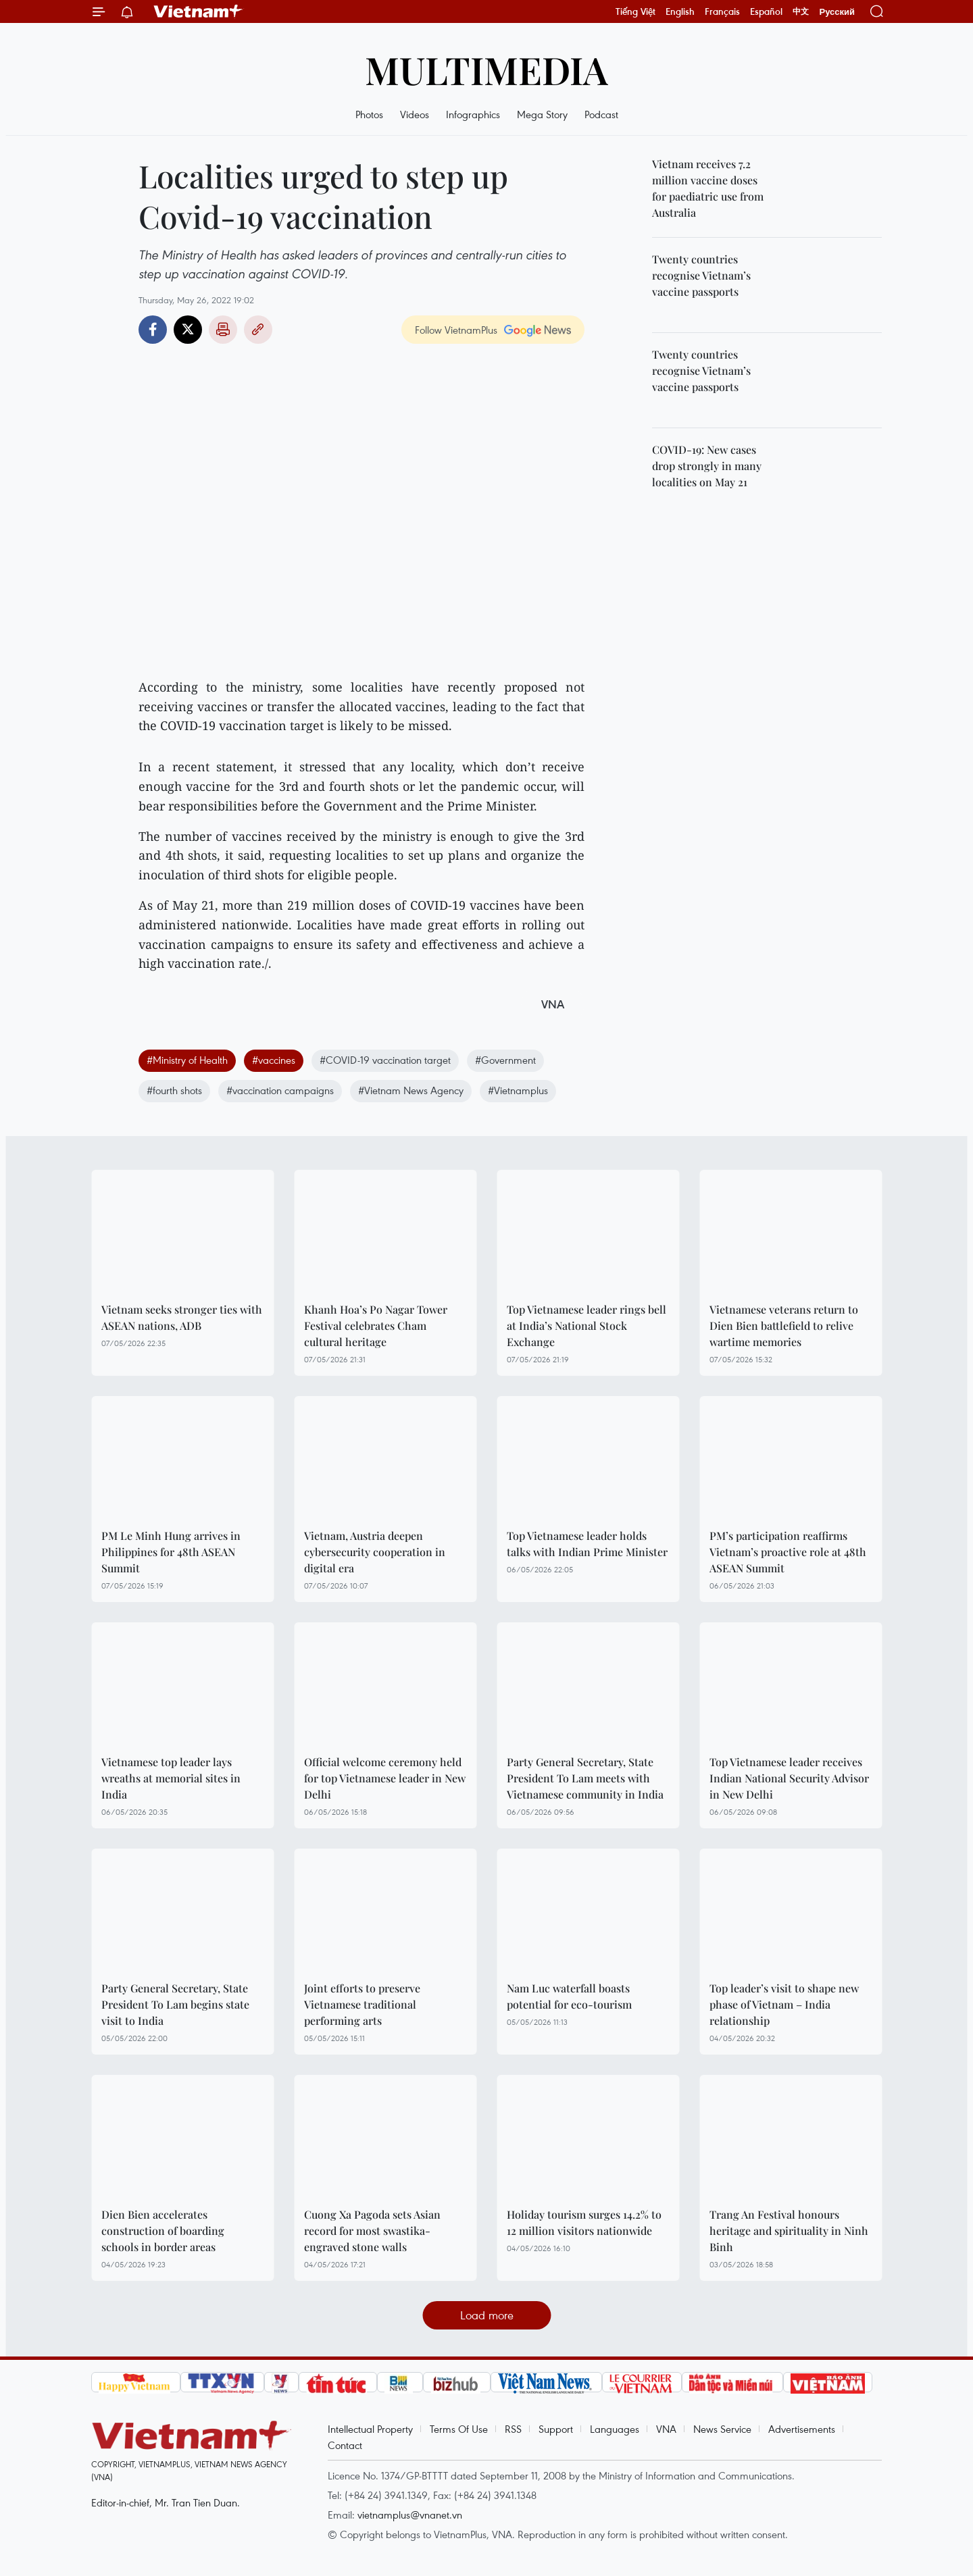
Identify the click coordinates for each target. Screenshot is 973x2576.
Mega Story (542, 114)
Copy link (258, 329)
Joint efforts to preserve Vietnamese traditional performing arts (362, 2004)
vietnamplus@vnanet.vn (409, 2514)
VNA (666, 2429)
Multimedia (486, 69)
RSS (513, 2429)
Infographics (473, 114)
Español (766, 11)
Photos (369, 114)
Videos (414, 114)
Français (722, 11)
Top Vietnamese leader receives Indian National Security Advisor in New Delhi (789, 1778)
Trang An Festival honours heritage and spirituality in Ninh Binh (788, 2230)
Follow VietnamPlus (456, 329)
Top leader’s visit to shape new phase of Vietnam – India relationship (784, 2004)
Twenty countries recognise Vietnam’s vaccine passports (701, 275)
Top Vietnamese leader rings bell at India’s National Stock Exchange (586, 1325)
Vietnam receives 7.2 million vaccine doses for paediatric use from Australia (708, 188)
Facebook (153, 329)
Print (223, 329)
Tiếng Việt (635, 11)
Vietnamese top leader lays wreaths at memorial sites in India (171, 1778)
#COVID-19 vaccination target (385, 1059)
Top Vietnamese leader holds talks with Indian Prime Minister (587, 1543)
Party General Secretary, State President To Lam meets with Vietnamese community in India (585, 1778)
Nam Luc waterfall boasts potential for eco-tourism (569, 1996)
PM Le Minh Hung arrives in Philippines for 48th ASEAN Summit (171, 1551)
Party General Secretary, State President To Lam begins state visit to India (175, 2004)
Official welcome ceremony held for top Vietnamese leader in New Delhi (385, 1778)
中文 (801, 11)
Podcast (601, 114)
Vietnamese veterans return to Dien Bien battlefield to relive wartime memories (783, 1325)
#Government (505, 1059)
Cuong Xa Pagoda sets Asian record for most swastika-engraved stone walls (372, 2230)
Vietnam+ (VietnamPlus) (198, 11)
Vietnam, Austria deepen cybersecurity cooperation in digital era (374, 1551)
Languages (614, 2429)
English (680, 11)
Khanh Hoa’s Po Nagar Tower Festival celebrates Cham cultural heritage (375, 1325)
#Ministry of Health (187, 1059)
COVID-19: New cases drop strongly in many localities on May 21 (707, 465)
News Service (722, 2429)
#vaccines (273, 1059)
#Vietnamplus (518, 1090)
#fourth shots (174, 1090)
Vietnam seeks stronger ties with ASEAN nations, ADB (181, 1317)
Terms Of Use (459, 2429)
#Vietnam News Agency (411, 1090)
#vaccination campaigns (280, 1090)
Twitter (188, 329)
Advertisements (801, 2429)
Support (556, 2429)
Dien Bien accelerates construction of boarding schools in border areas (162, 2230)
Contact (345, 2445)
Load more (487, 2315)
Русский (837, 12)
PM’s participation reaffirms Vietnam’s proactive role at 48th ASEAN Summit (787, 1551)
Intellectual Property (370, 2429)
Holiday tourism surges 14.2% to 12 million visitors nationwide (584, 2222)
